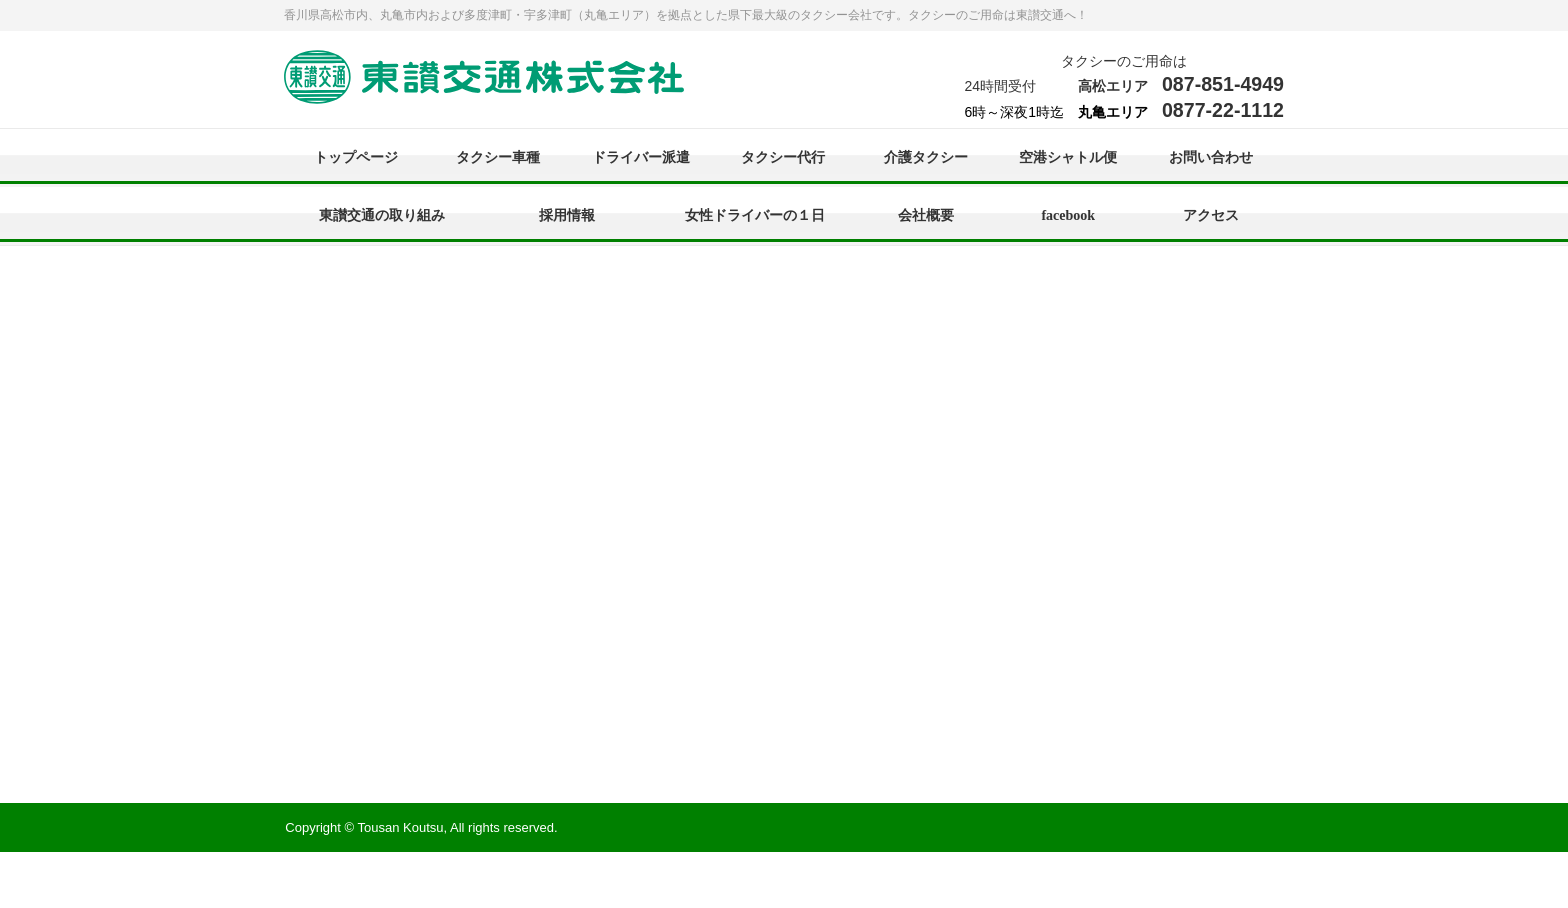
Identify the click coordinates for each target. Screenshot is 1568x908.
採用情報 (567, 215)
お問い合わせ (1211, 157)
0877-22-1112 (1223, 110)
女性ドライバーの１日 (755, 215)
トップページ (356, 157)
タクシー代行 (783, 157)
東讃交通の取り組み (382, 215)
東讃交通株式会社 (484, 79)
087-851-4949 (1223, 84)
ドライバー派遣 (641, 157)
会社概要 (926, 215)
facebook (1068, 215)
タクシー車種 (498, 157)
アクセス (1211, 215)
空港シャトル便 (1068, 157)
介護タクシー (926, 157)
